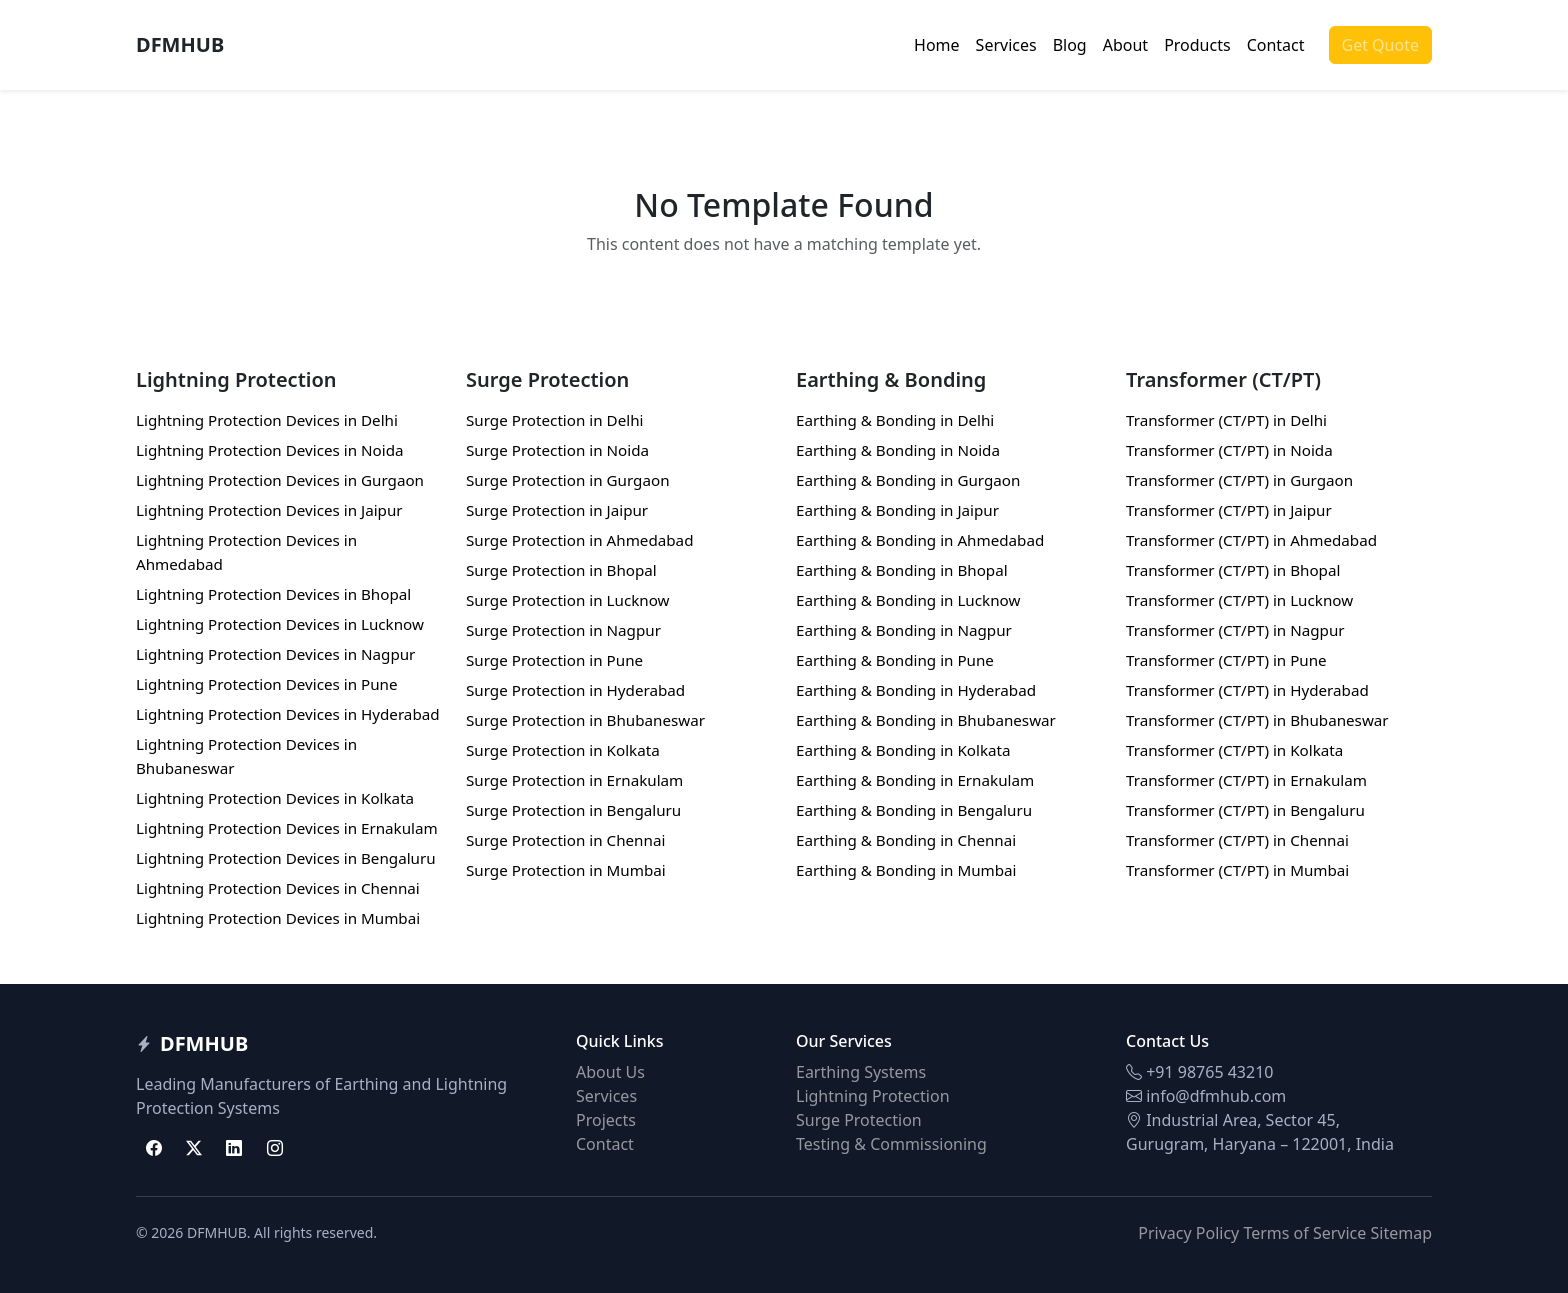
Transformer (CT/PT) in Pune (1226, 660)
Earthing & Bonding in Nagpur (904, 630)
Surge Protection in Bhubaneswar (585, 720)
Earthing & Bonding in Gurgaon (908, 480)
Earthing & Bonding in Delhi (895, 420)
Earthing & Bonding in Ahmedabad (920, 540)
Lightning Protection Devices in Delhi (267, 420)
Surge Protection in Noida (557, 450)
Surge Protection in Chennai (565, 840)
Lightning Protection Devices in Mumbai (278, 918)
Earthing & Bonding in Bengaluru (914, 810)
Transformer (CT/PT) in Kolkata (1234, 750)
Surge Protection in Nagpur (563, 630)
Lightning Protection (873, 1096)
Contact (1276, 45)
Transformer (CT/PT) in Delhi (1226, 420)
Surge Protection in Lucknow (568, 600)
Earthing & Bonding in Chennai (906, 840)
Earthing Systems (861, 1072)
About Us (610, 1072)
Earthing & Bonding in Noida (898, 450)
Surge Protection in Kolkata (563, 750)
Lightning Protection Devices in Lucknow (280, 624)
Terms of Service (1304, 1233)
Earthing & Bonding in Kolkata (903, 750)
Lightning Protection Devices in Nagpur (275, 654)
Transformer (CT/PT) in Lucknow (1239, 600)
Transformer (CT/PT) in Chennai (1237, 840)
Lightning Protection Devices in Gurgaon (280, 480)
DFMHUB (180, 44)
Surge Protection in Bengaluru (573, 810)
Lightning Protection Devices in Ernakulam (287, 828)
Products (1197, 45)
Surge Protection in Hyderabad (575, 690)
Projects (606, 1120)
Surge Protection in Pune (554, 660)
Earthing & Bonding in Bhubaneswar (926, 720)
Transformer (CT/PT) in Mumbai (1237, 870)
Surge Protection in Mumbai (566, 870)
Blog (1070, 45)
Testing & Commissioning (891, 1144)
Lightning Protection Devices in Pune (267, 684)
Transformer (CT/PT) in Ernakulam (1246, 780)
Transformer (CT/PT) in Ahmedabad (1251, 540)
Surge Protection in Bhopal (561, 570)
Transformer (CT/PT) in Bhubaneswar (1257, 720)
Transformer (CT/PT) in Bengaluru (1245, 810)
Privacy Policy (1188, 1233)
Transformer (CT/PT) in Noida (1229, 450)
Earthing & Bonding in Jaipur (897, 510)
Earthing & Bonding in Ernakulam (915, 780)
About (1125, 45)
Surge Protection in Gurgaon (568, 480)
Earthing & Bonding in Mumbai (906, 870)
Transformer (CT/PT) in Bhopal (1233, 570)
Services (1006, 45)
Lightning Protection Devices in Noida (270, 450)
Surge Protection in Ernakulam (574, 780)
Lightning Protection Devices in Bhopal (273, 594)
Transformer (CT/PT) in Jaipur (1229, 510)
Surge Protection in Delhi (554, 420)
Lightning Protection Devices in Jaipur (269, 510)
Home (937, 45)
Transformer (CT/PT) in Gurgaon (1239, 480)
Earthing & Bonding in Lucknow (908, 600)
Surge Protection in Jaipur (557, 510)
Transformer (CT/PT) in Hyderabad (1247, 690)
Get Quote (1380, 45)
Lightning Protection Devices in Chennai (278, 888)
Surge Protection (859, 1120)
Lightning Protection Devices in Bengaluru (286, 858)
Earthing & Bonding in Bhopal (902, 570)
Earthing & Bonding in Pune (895, 660)
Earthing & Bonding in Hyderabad (916, 690)
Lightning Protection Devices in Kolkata (275, 798)
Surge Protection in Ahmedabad (579, 540)
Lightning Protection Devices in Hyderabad (288, 714)
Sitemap (1402, 1233)
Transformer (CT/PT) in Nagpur (1235, 630)
